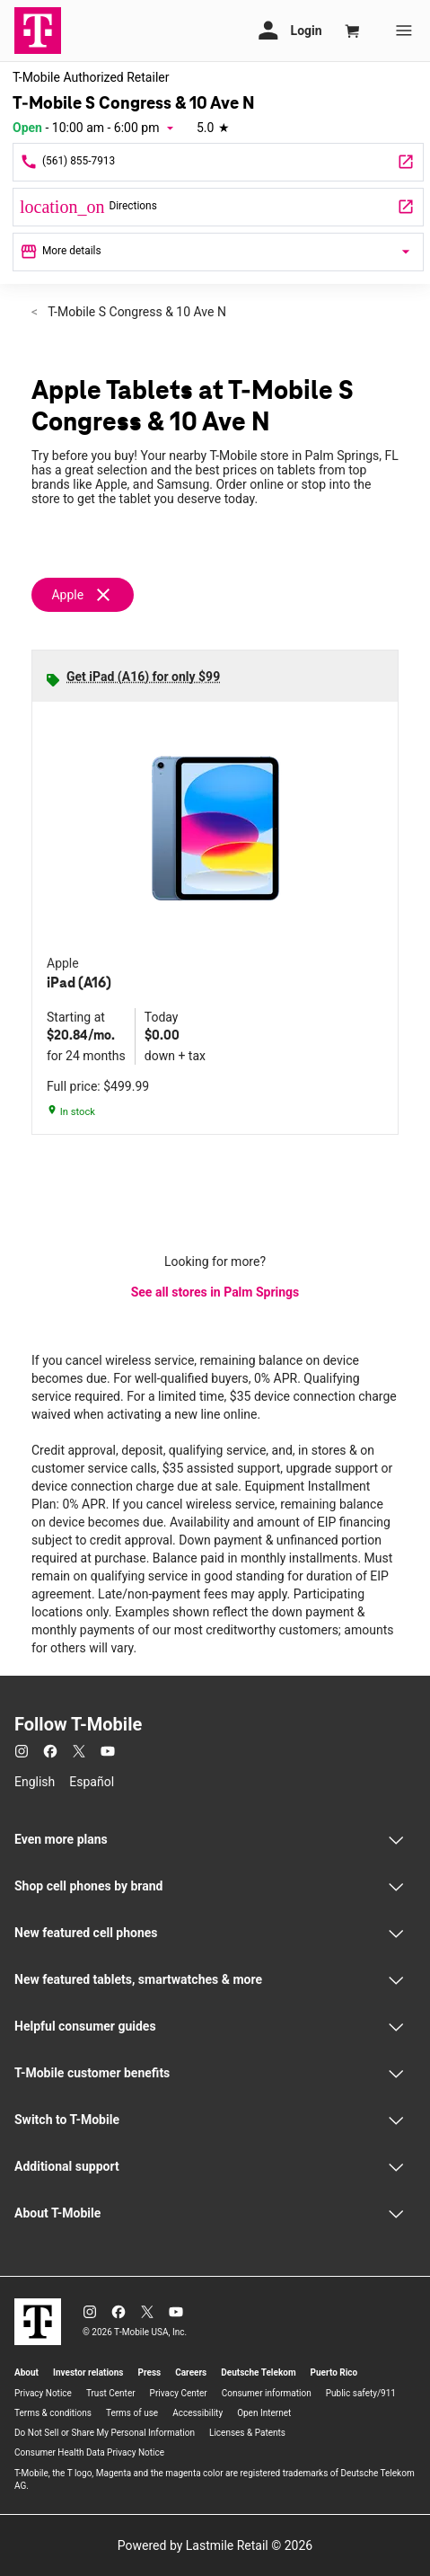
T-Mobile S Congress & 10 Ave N (135, 312)
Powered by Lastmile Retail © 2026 (215, 2545)
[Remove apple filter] (90, 595)
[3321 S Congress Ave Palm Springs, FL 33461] (218, 207)
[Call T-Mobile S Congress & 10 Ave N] (218, 162)
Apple (67, 595)
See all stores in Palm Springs (215, 1292)
